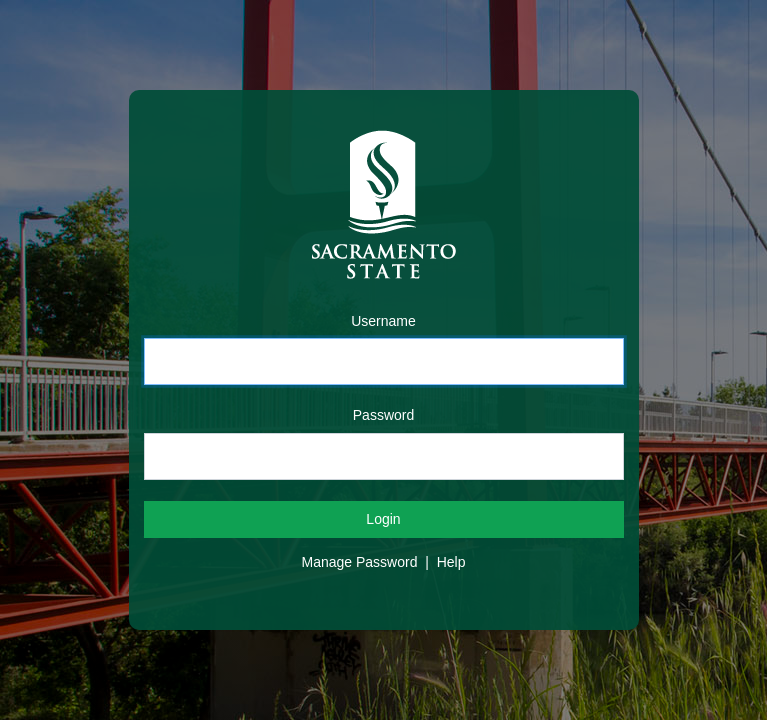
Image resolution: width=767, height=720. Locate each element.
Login (383, 519)
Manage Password (360, 562)
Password (383, 415)
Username (383, 321)
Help (451, 562)
